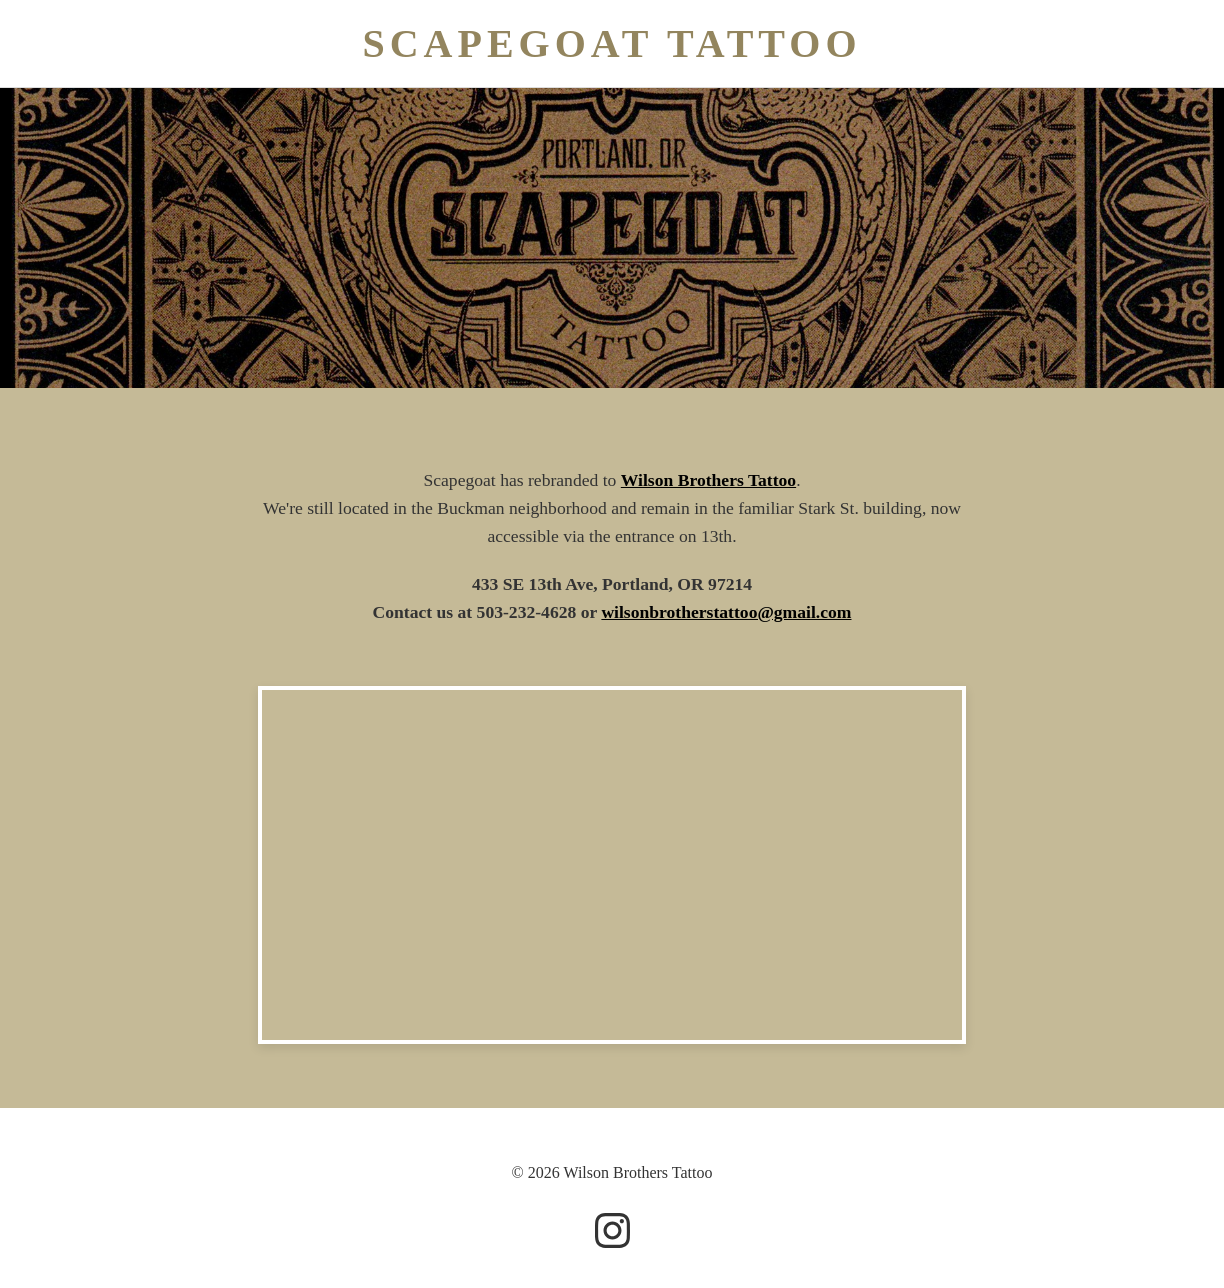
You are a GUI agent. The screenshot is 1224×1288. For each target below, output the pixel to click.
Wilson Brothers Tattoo (708, 480)
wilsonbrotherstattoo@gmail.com (726, 612)
